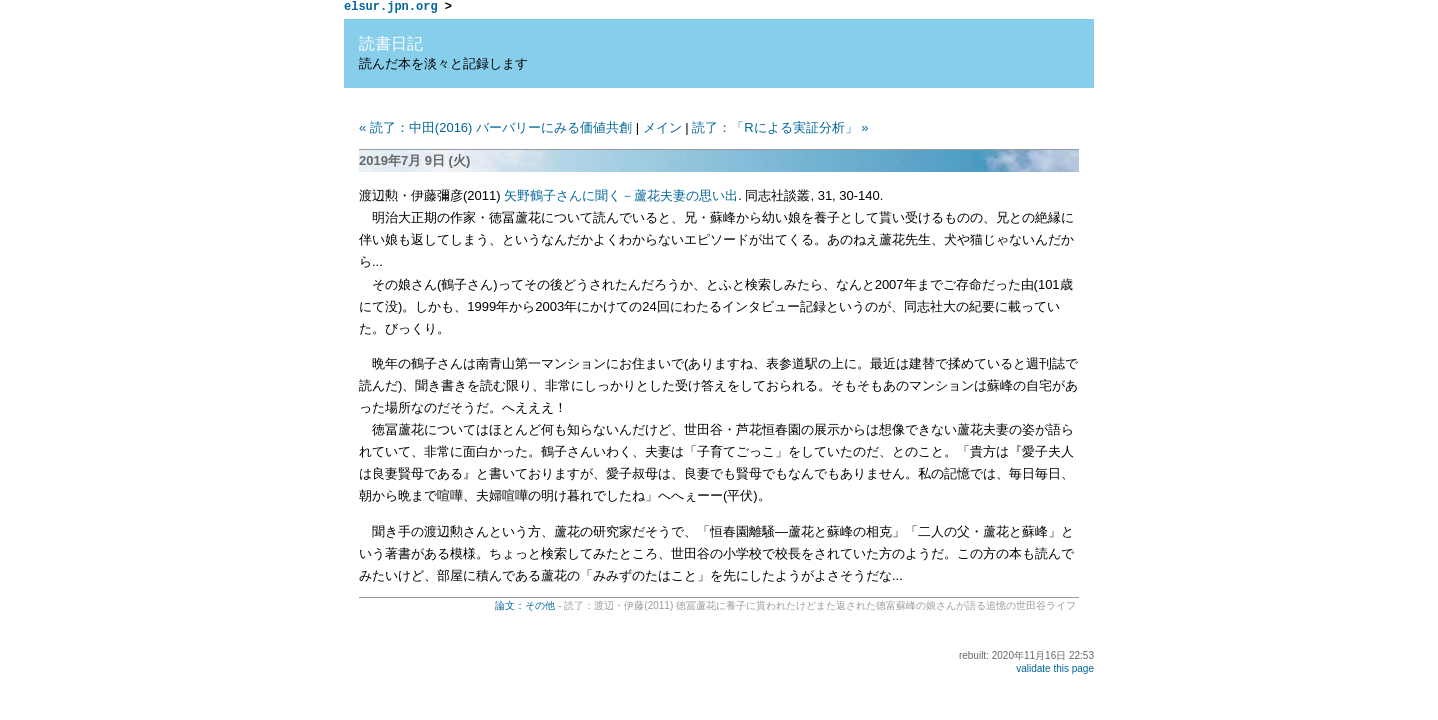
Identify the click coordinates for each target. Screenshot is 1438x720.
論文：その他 (525, 608)
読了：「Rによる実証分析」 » (780, 130)
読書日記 (391, 46)
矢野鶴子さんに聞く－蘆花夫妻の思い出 (621, 198)
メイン (662, 130)
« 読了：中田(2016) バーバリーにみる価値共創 (495, 130)
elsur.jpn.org (391, 8)
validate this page (1055, 671)
